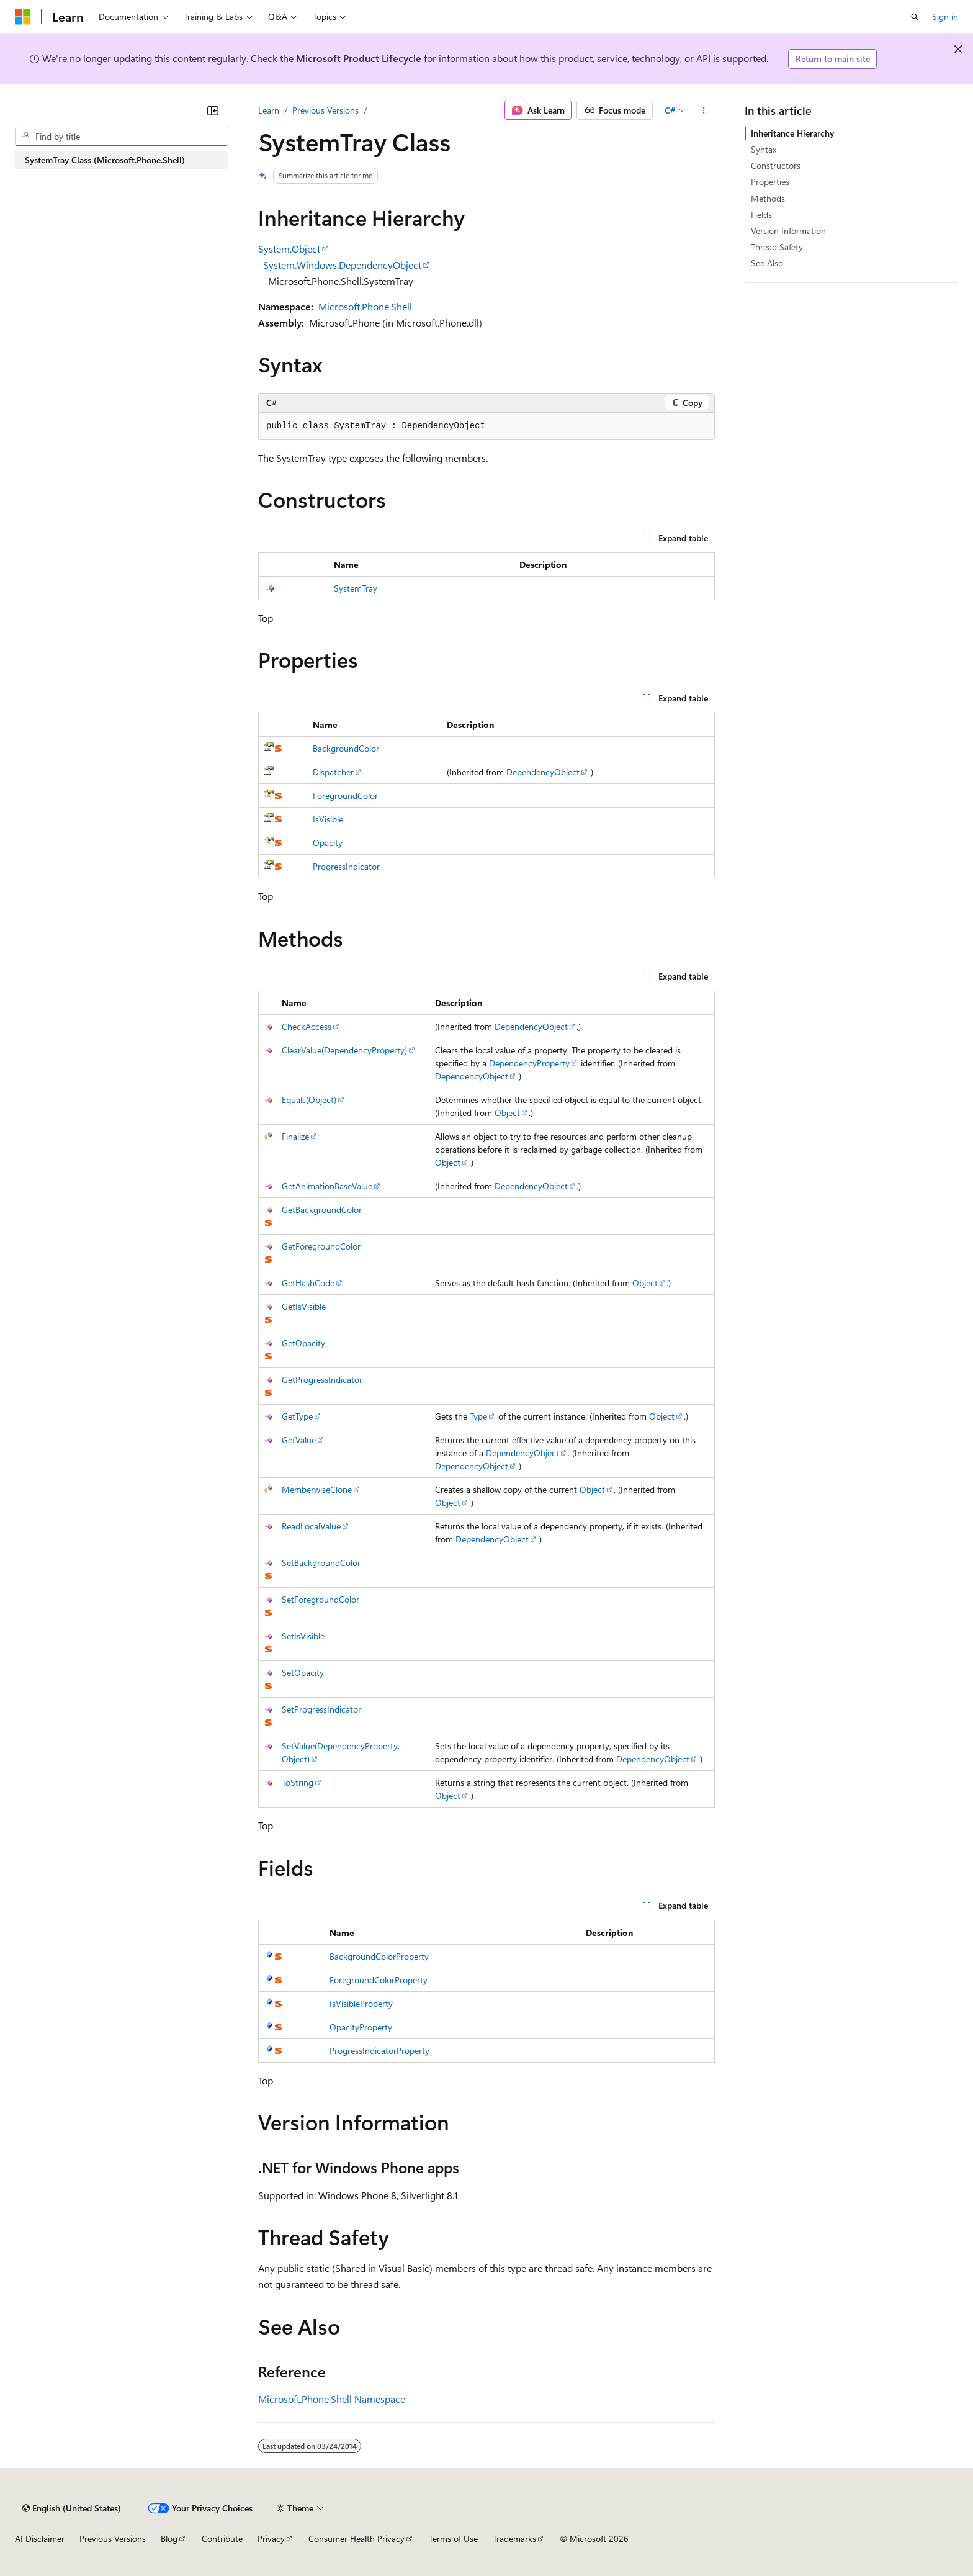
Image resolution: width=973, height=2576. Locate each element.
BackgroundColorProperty (379, 1956)
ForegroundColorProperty (379, 1980)
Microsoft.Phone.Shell (365, 306)
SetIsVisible (303, 1636)
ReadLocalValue (311, 1526)
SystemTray (355, 588)
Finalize (295, 1136)
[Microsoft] (23, 17)
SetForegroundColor (320, 1599)
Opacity (328, 843)
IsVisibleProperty (361, 2003)
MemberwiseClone (317, 1489)
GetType (297, 1416)
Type (478, 1416)
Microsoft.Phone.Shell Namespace (331, 2398)
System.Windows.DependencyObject (342, 264)
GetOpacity (303, 1343)
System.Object (289, 248)
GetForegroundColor (321, 1246)
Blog (169, 2538)
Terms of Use (453, 2538)
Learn (268, 110)
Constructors (775, 165)
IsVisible (328, 819)
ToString (297, 1782)
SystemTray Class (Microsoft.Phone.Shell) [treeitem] (105, 160)
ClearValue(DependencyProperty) (344, 1050)
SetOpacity (303, 1672)
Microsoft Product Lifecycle (358, 58)
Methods (768, 198)
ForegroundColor (345, 795)
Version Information (788, 230)
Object (507, 1113)
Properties (770, 181)
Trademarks (514, 2538)
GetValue (299, 1440)
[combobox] (121, 136)
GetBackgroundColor (322, 1209)
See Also (767, 263)
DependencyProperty (529, 1063)
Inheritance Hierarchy (792, 133)
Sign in (945, 16)
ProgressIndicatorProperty (379, 2050)
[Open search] (914, 17)
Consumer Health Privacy (356, 2538)
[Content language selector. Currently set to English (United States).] (71, 2508)
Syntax (763, 149)
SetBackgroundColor (321, 1563)
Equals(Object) (309, 1100)
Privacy (271, 2538)
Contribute (222, 2538)
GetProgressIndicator (322, 1379)
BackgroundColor (346, 748)
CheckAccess (306, 1026)
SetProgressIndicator (321, 1709)
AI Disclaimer (40, 2538)
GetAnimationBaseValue (327, 1186)
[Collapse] (212, 110)
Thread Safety (777, 247)
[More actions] (704, 110)
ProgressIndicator (346, 866)
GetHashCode (308, 1283)
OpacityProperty (361, 2027)
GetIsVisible (304, 1306)
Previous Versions (325, 110)
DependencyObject (543, 772)
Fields (761, 214)
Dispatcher (333, 772)
